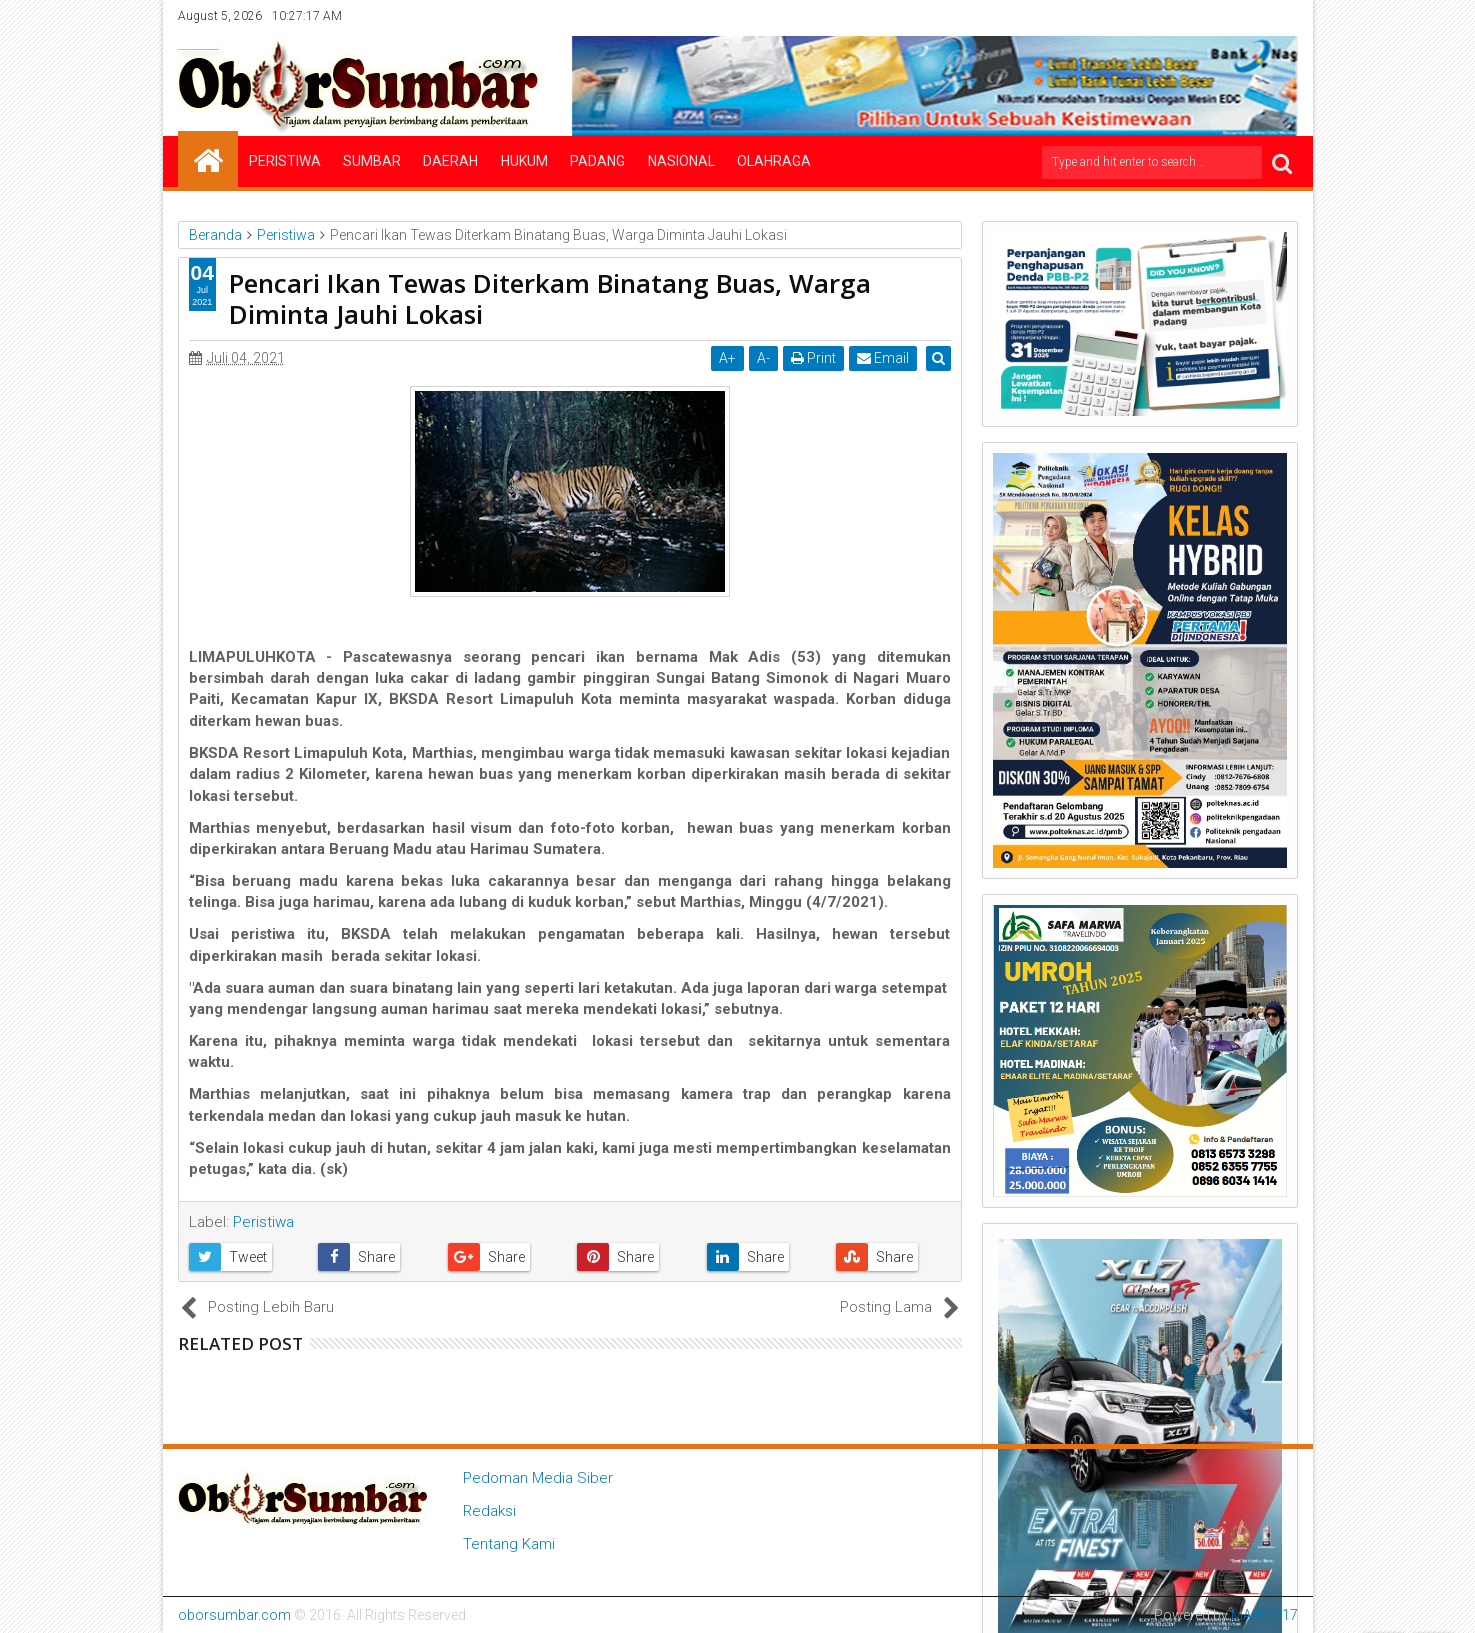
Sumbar (372, 161)
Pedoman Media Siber (538, 1478)
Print (815, 358)
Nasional (681, 161)
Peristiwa (285, 161)
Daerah (450, 161)
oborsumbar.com (234, 1615)
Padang (597, 161)
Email (885, 358)
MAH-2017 (1264, 1615)
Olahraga (774, 161)
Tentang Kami (509, 1544)
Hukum (524, 161)
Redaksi (489, 1511)
